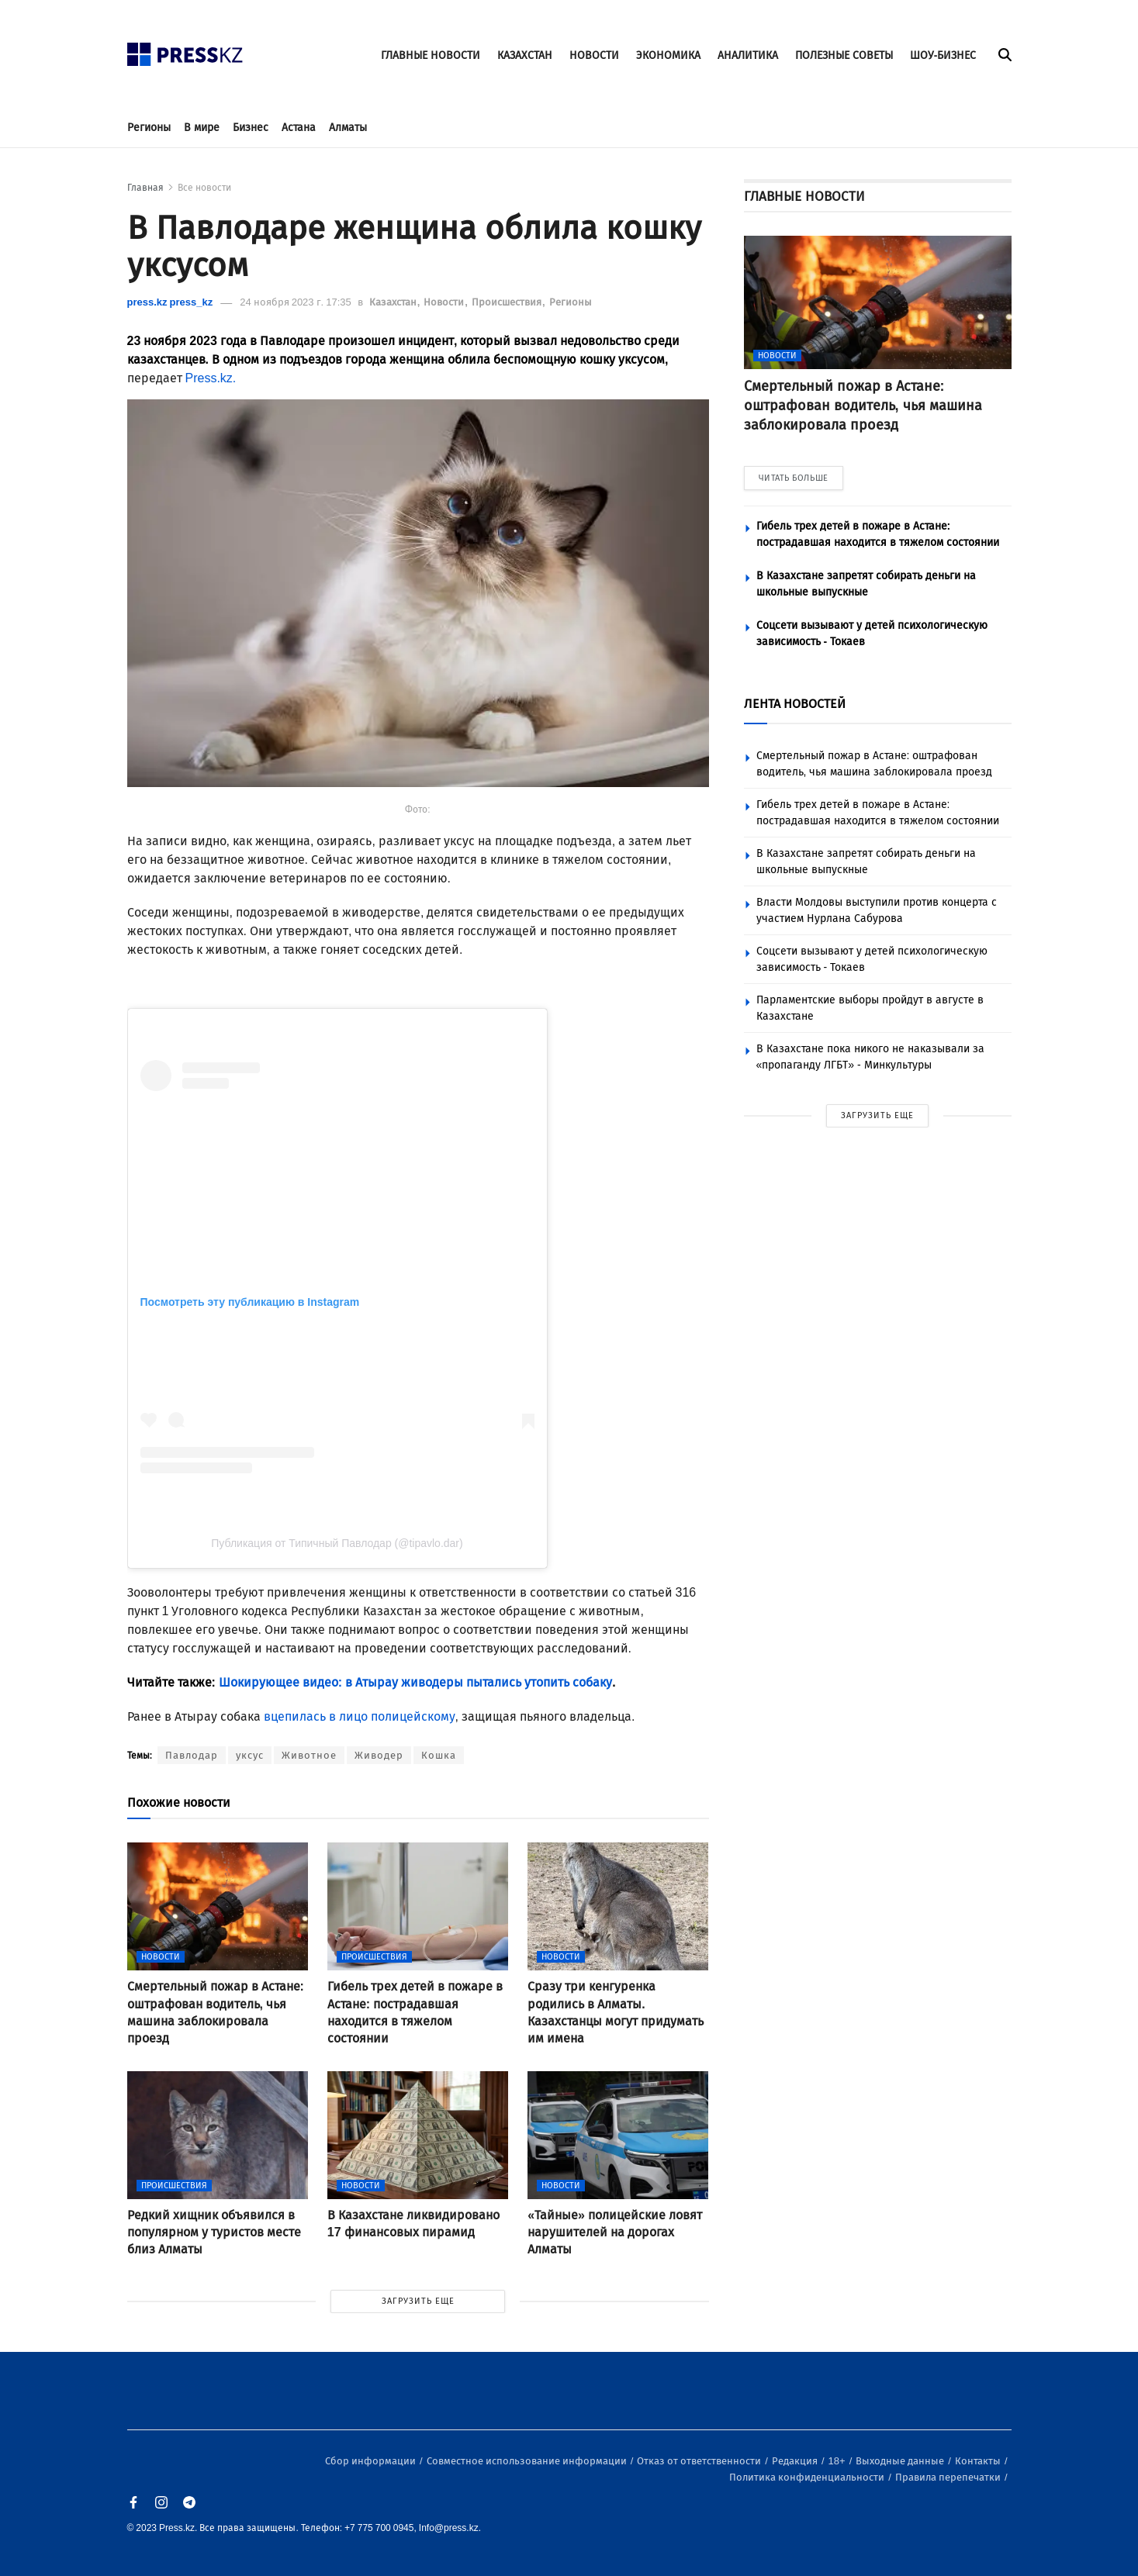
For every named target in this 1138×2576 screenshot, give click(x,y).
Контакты (979, 2461)
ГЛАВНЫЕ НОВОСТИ (430, 55)
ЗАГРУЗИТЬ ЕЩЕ (418, 2301)
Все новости (204, 187)
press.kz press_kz (170, 302)
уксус (250, 1755)
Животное (309, 1755)
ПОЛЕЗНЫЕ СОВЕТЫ (844, 55)
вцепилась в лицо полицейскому (359, 1716)
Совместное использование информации (528, 2461)
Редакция (796, 2461)
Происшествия (508, 302)
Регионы (149, 127)
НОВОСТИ (594, 55)
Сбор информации (371, 2461)
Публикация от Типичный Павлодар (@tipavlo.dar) (336, 1543)
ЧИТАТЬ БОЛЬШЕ (793, 478)
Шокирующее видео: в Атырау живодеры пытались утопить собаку (414, 1682)
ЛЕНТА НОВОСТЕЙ (795, 703)
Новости (445, 302)
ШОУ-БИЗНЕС (943, 55)
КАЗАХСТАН (524, 55)
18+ (838, 2461)
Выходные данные (901, 2461)
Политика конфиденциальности (808, 2477)
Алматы (348, 127)
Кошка (438, 1755)
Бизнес (250, 127)
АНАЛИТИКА (748, 55)
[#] (185, 50)
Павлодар (191, 1755)
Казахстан (394, 302)
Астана (299, 127)
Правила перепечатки (949, 2477)
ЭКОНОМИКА (668, 55)
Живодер (379, 1755)
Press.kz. (211, 378)
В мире (202, 127)
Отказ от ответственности (700, 2461)
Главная (145, 187)
